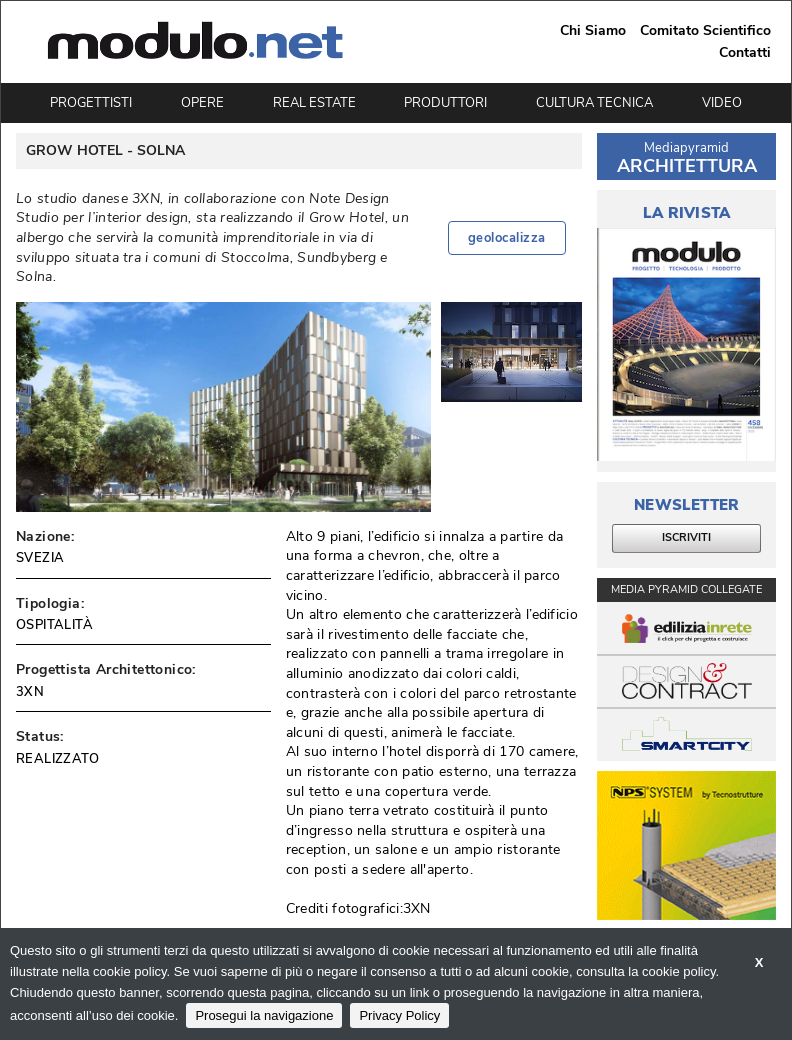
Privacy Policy (399, 1015)
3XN (30, 692)
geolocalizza (507, 238)
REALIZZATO (57, 759)
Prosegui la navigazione (264, 1015)
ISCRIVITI (686, 537)
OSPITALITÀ (54, 625)
